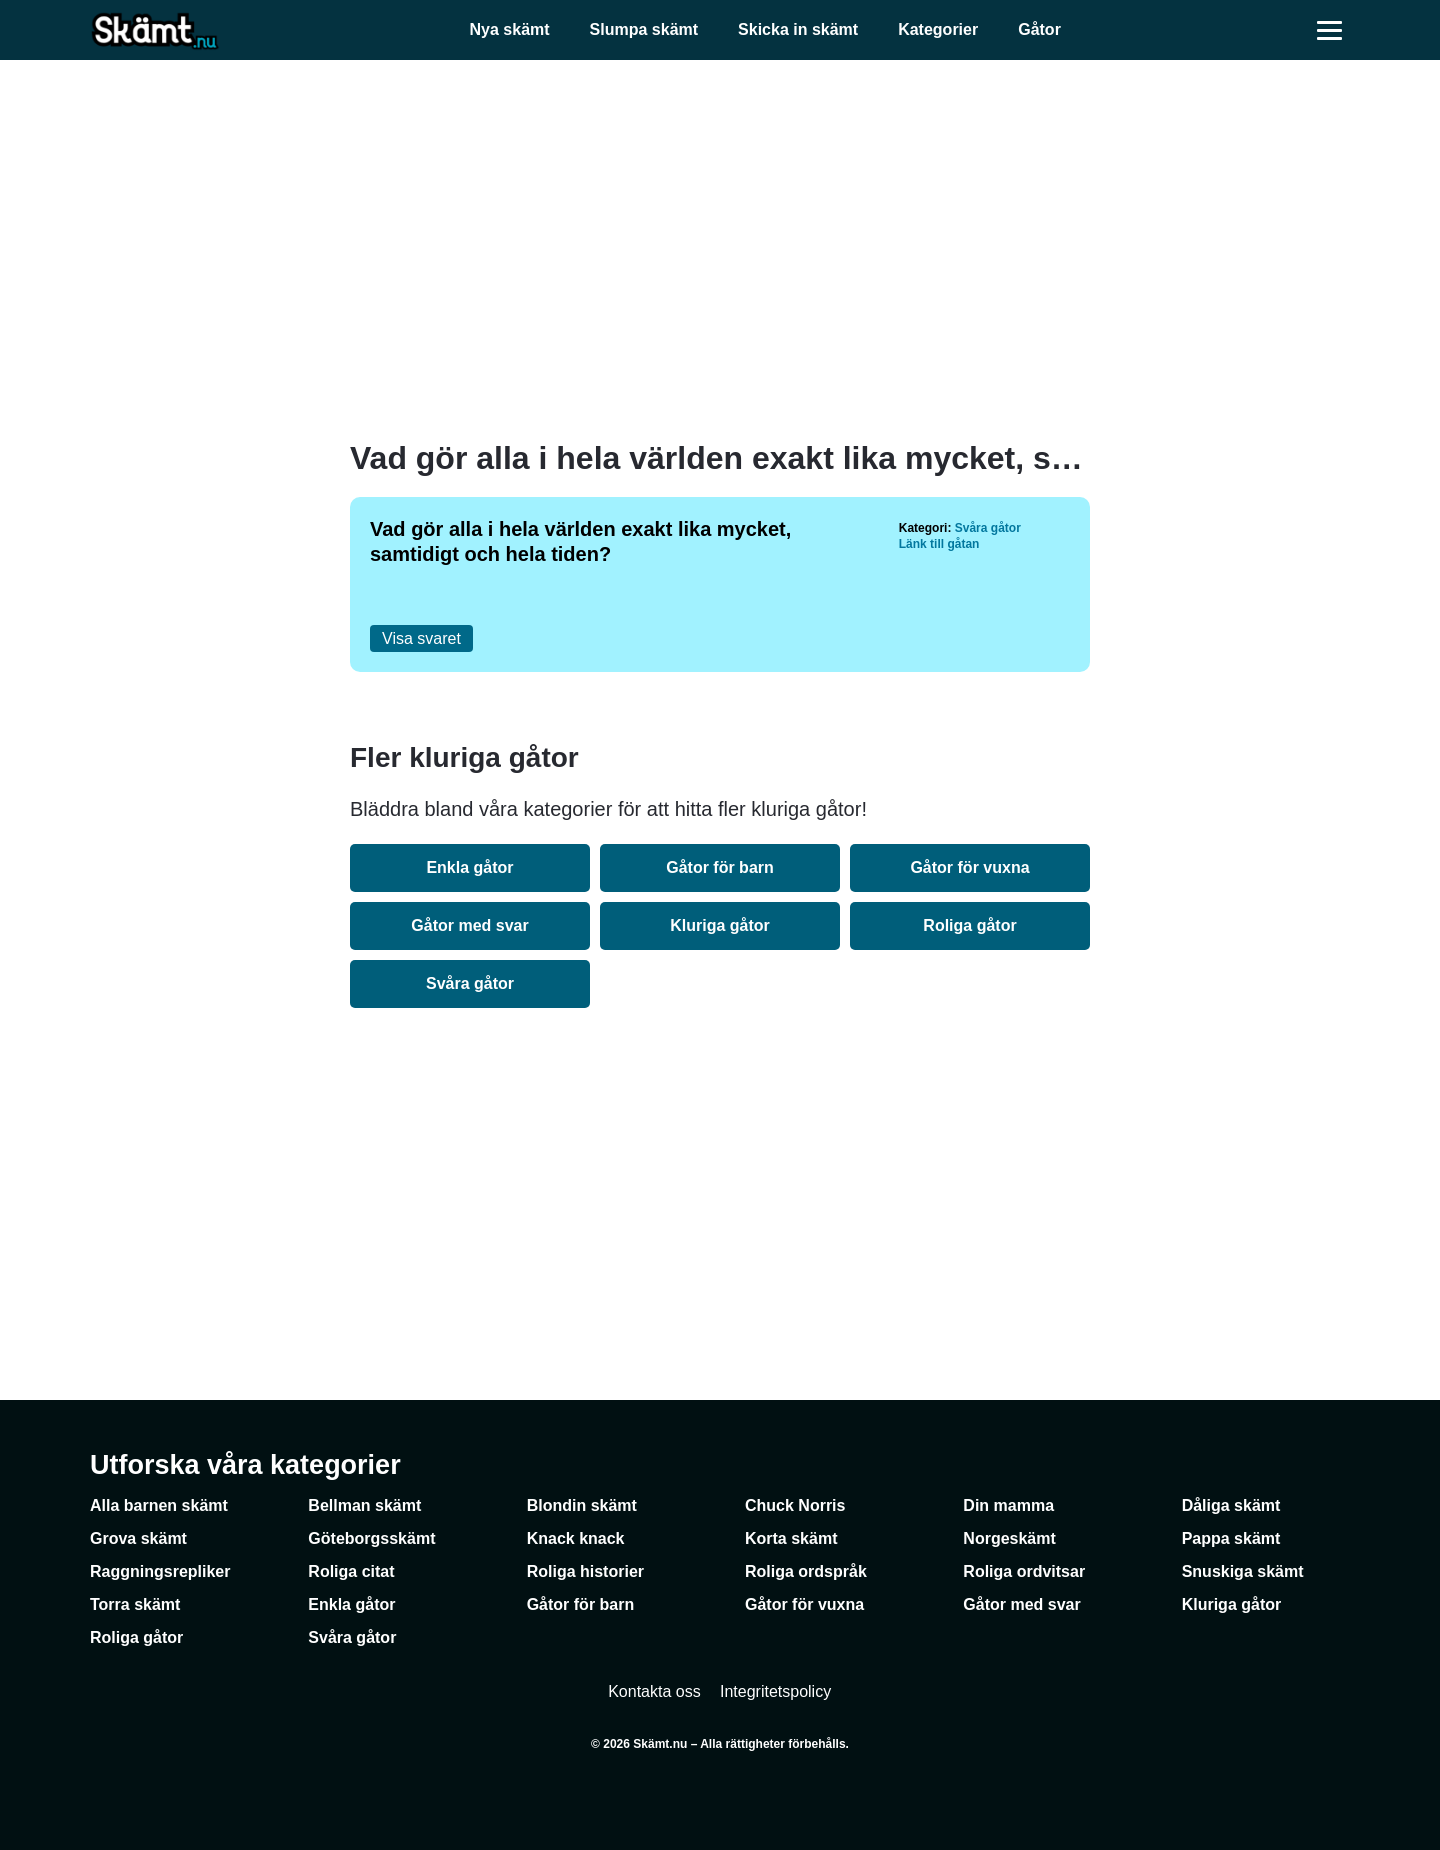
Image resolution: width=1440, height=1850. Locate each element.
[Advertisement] (720, 250)
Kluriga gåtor (720, 925)
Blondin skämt (582, 1505)
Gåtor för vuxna (969, 867)
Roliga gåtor (969, 925)
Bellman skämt (364, 1505)
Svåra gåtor (988, 528)
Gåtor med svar (469, 925)
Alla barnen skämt (159, 1505)
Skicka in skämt (798, 29)
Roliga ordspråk (806, 1571)
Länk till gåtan (939, 544)
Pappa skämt (1231, 1538)
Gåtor (1039, 29)
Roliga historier (585, 1571)
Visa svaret (421, 638)
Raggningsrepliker (160, 1571)
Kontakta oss (654, 1691)
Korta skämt (791, 1538)
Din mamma (1008, 1505)
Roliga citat (351, 1571)
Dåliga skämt (1231, 1505)
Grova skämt (138, 1538)
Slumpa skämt (644, 29)
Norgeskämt (1009, 1538)
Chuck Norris (795, 1505)
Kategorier (938, 29)
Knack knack (576, 1538)
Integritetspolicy (775, 1691)
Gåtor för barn (720, 867)
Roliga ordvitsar (1024, 1571)
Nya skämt (510, 29)
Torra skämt (135, 1604)
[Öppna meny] (1330, 30)
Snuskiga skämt (1243, 1571)
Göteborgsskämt (371, 1538)
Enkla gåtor (469, 867)
